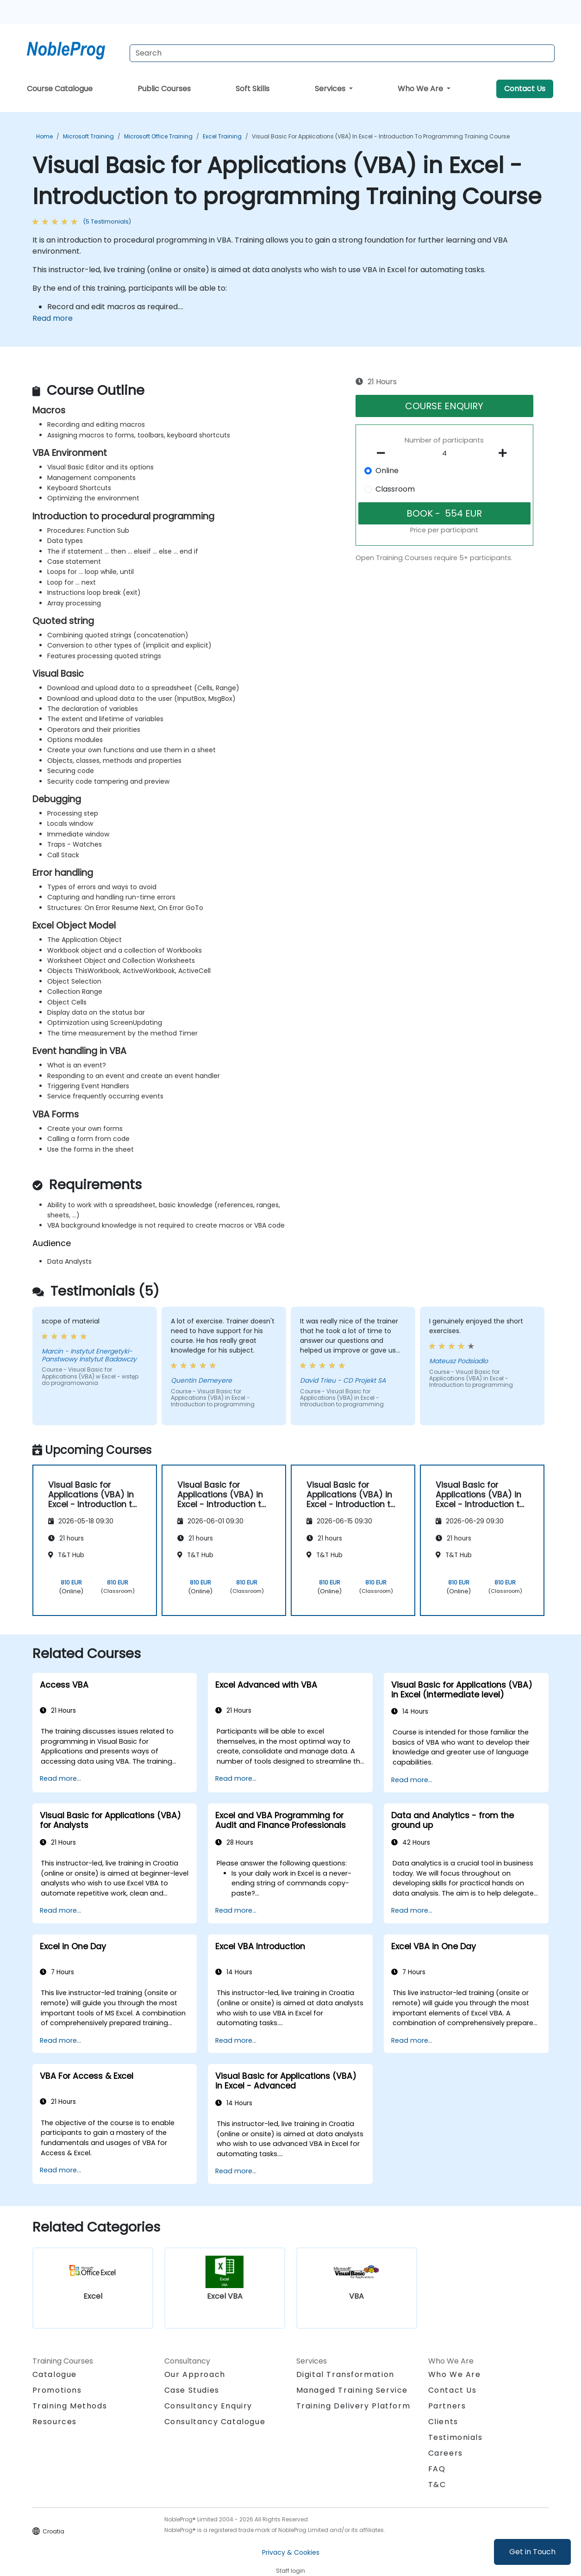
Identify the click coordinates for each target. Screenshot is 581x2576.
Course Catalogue (60, 88)
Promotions (57, 2390)
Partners (447, 2406)
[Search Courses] (342, 53)
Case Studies (191, 2390)
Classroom (395, 489)
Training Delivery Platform (353, 2406)
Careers (445, 2453)
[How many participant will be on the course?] (444, 454)
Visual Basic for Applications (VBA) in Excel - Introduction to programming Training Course (381, 136)
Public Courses (164, 88)
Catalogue (54, 2374)
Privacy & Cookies (290, 2552)
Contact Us (524, 88)
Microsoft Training (88, 136)
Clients (443, 2421)
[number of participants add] (506, 453)
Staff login (290, 2571)
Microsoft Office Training (158, 136)
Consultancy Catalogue (215, 2421)
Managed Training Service (352, 2390)
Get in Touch (532, 2551)
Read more (52, 318)
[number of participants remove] (383, 453)
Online (387, 470)
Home (44, 136)
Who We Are (421, 88)
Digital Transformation (345, 2374)
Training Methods (69, 2406)
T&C (437, 2484)
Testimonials (455, 2437)
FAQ (437, 2469)
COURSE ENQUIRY (444, 405)
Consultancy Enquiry (208, 2406)
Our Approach (194, 2374)
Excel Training (222, 136)
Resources (54, 2421)
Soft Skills (252, 88)
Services (331, 88)
